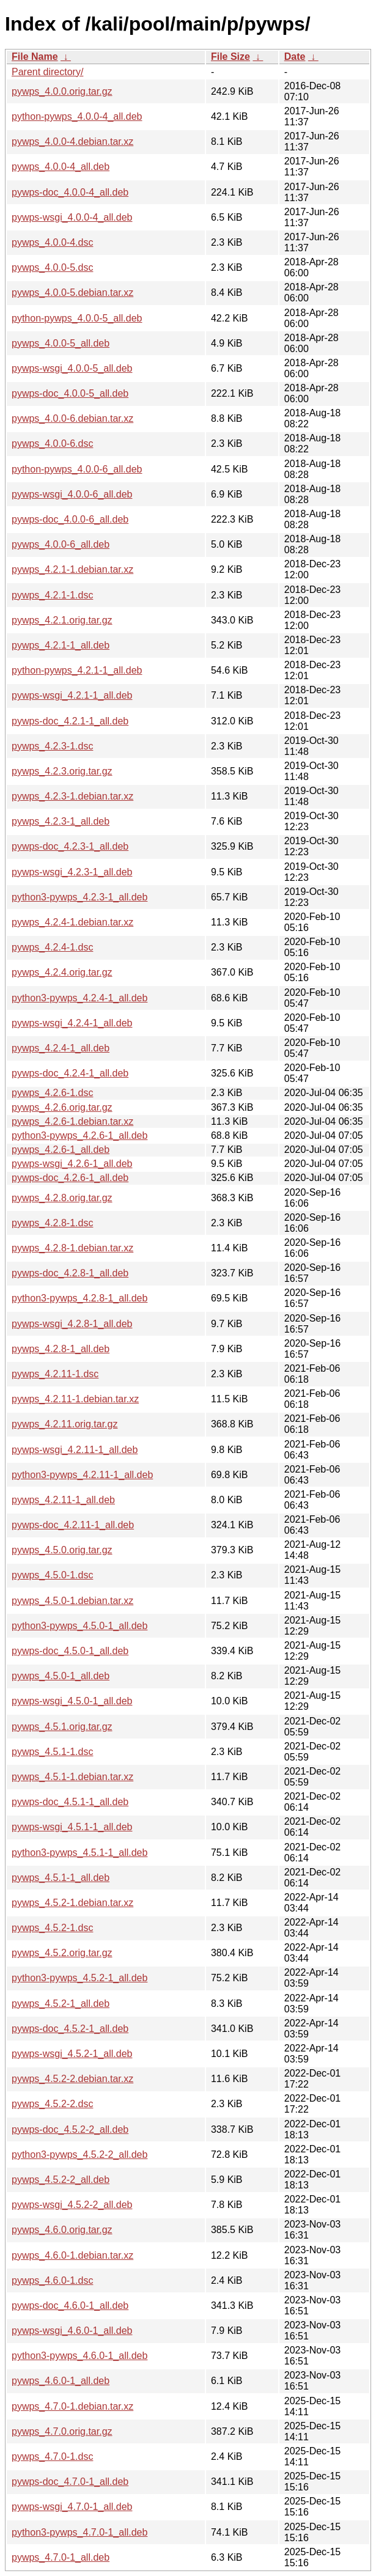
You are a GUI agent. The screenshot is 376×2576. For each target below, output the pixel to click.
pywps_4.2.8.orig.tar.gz (62, 1198)
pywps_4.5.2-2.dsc (52, 2104)
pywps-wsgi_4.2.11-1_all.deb (75, 1449)
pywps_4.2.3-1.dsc (52, 746)
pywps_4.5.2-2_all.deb (60, 2179)
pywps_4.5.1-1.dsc (52, 1751)
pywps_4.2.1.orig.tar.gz (62, 620)
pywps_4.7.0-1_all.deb (60, 2557)
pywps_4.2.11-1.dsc (55, 1374)
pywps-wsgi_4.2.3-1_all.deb (72, 872)
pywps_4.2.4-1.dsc (52, 947)
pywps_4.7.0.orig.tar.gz (62, 2431)
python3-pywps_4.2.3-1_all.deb (79, 897)
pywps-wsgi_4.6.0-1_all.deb (72, 2330)
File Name (35, 56)
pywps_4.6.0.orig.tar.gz (62, 2230)
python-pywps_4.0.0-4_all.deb (77, 116)
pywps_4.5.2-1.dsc (52, 1928)
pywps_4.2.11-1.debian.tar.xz (75, 1399)
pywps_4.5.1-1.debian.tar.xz (72, 1777)
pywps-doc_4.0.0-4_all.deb (70, 192)
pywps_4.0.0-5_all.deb (60, 343)
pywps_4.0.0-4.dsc (52, 242)
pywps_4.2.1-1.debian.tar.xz (72, 569)
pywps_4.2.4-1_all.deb (60, 1048)
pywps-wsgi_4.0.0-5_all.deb (72, 368)
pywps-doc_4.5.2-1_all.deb (70, 2028)
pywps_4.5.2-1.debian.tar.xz (72, 1902)
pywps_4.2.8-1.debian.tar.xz (72, 1248)
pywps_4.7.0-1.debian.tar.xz (72, 2406)
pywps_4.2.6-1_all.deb (60, 1149)
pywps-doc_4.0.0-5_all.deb (70, 393)
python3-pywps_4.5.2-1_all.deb (79, 1978)
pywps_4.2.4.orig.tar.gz (62, 972)
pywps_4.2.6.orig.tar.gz (62, 1107)
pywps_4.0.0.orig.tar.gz (62, 91)
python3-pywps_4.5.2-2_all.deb (79, 2154)
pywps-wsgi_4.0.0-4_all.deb (72, 217)
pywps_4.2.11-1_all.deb (63, 1500)
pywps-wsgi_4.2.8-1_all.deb (72, 1324)
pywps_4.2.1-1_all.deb (60, 645)
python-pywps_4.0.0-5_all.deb (77, 318)
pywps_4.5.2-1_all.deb (60, 2003)
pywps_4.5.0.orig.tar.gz (62, 1550)
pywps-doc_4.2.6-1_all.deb (70, 1177)
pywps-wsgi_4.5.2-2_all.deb (72, 2204)
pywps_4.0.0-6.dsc (52, 443)
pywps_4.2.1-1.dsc (52, 595)
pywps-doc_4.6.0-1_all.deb (70, 2305)
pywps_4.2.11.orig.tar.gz (64, 1424)
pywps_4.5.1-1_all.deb (60, 1877)
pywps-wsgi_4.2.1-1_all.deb (72, 695)
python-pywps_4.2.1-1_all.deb (77, 670)
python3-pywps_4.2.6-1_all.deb (79, 1135)
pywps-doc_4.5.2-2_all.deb (70, 2129)
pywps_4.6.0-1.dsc (52, 2280)
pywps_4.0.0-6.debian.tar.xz (72, 418)
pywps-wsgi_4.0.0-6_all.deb (72, 494)
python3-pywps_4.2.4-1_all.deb (79, 998)
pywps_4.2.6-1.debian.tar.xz (72, 1121)
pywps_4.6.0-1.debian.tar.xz (72, 2255)
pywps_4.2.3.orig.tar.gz (62, 771)
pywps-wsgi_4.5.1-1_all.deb (72, 1827)
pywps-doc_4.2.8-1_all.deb (70, 1273)
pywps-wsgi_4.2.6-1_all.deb (72, 1163)
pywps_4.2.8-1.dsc (52, 1223)
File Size (230, 56)
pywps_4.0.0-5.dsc (52, 267)
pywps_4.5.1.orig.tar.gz (62, 1726)
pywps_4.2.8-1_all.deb (60, 1349)
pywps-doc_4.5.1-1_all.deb (70, 1802)
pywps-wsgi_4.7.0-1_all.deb (72, 2506)
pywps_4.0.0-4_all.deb (60, 166)
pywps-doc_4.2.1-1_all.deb (70, 721)
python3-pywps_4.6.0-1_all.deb (79, 2355)
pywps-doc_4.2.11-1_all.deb (73, 1525)
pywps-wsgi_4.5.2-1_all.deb (72, 2053)
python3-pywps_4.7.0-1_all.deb (79, 2532)
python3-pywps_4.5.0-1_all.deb (79, 1626)
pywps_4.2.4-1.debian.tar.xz (72, 922)
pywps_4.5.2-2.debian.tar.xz (72, 2079)
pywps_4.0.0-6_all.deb (60, 544)
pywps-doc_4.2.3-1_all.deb (70, 846)
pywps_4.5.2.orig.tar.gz (62, 1953)
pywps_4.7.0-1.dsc (52, 2456)
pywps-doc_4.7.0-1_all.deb (70, 2481)
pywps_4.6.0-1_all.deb (60, 2380)
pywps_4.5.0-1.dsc (52, 1575)
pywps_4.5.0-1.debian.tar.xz (72, 1600)
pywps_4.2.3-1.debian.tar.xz (72, 796)
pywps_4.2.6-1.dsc (52, 1092)
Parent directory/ (47, 72)
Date (295, 56)
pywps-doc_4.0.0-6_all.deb (70, 519)
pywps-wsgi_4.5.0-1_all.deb (72, 1701)
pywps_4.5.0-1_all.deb (60, 1676)
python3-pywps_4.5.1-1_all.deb (79, 1852)
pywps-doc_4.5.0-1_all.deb (70, 1651)
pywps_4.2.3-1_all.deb (60, 821)
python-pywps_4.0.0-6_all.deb (77, 469)
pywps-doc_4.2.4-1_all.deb (70, 1073)
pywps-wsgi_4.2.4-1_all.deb (72, 1023)
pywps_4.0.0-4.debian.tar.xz (72, 141)
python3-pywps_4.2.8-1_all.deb (79, 1298)
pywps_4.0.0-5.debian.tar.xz (72, 292)
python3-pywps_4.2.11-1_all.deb (82, 1475)
